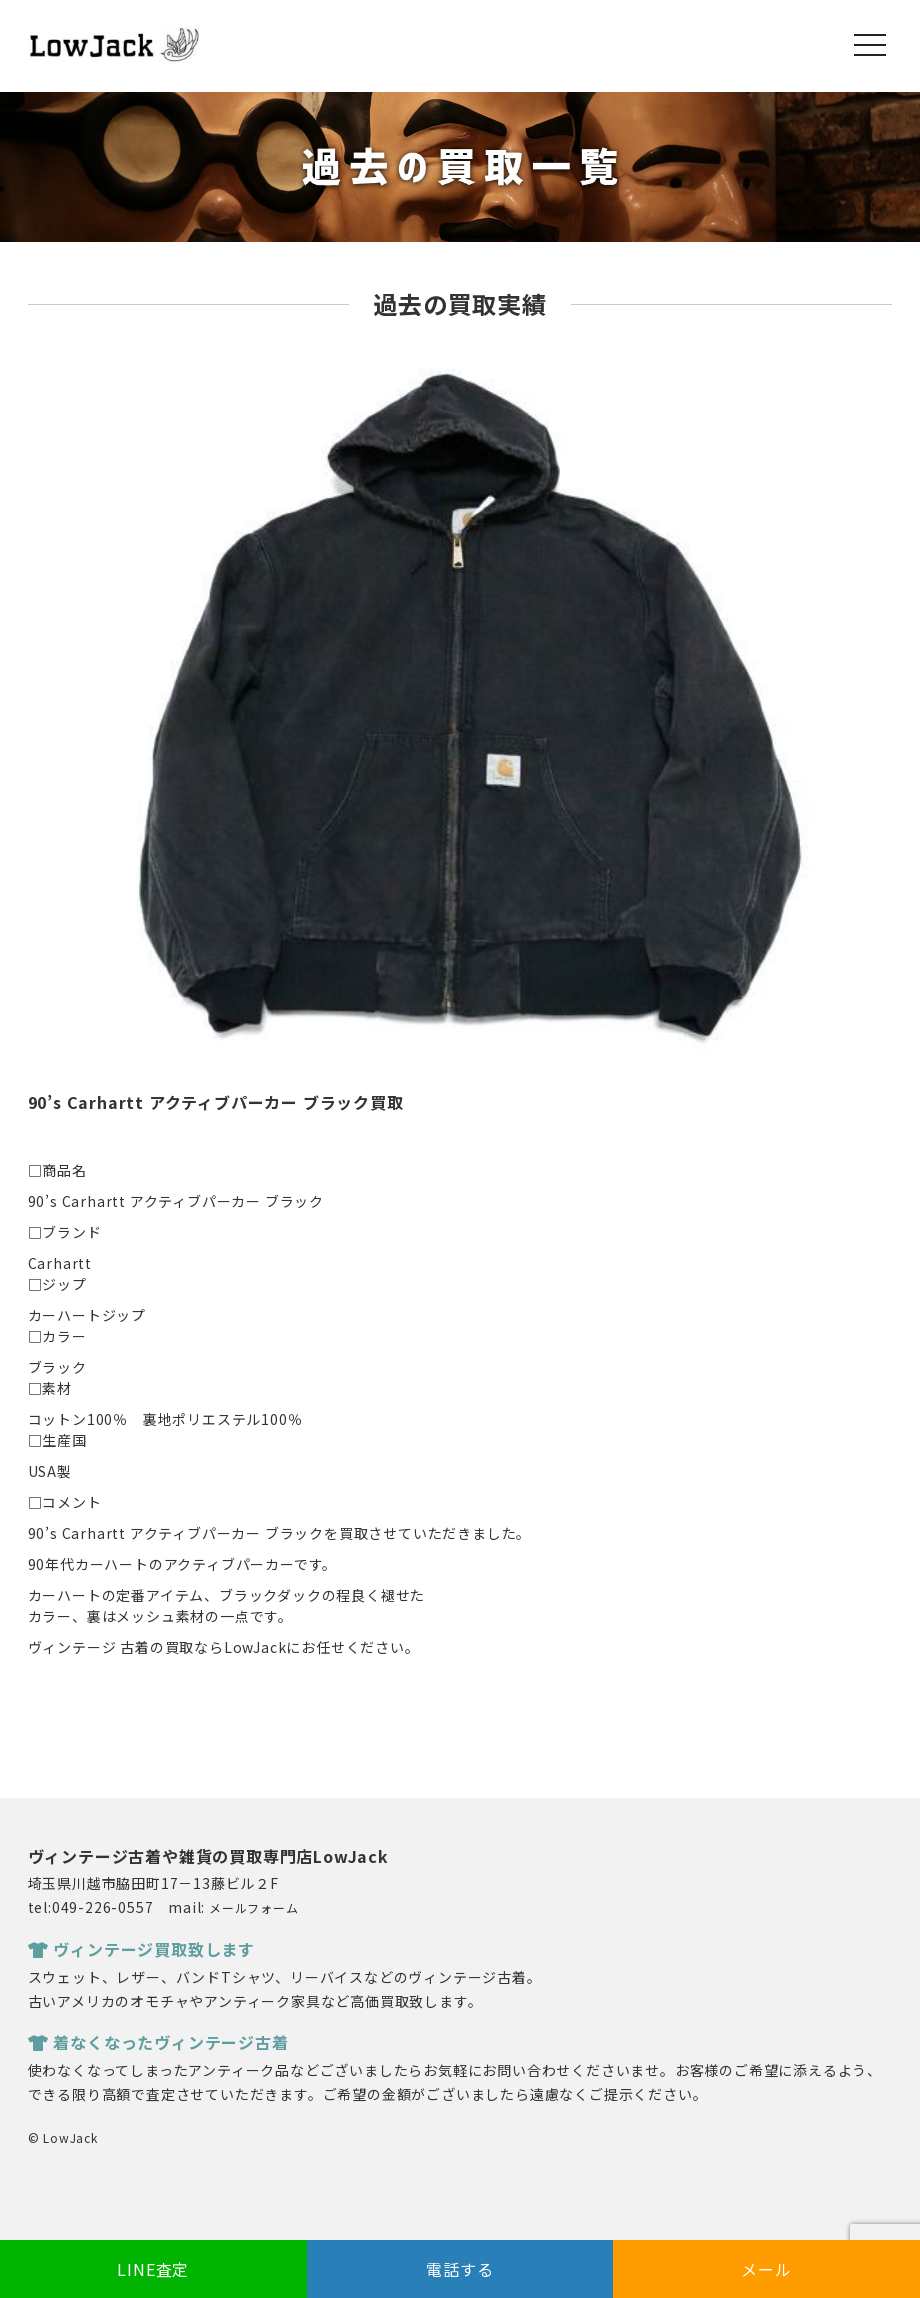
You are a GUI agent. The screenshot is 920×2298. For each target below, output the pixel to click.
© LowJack (63, 2137)
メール (766, 2269)
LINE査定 (153, 2269)
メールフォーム (254, 1907)
